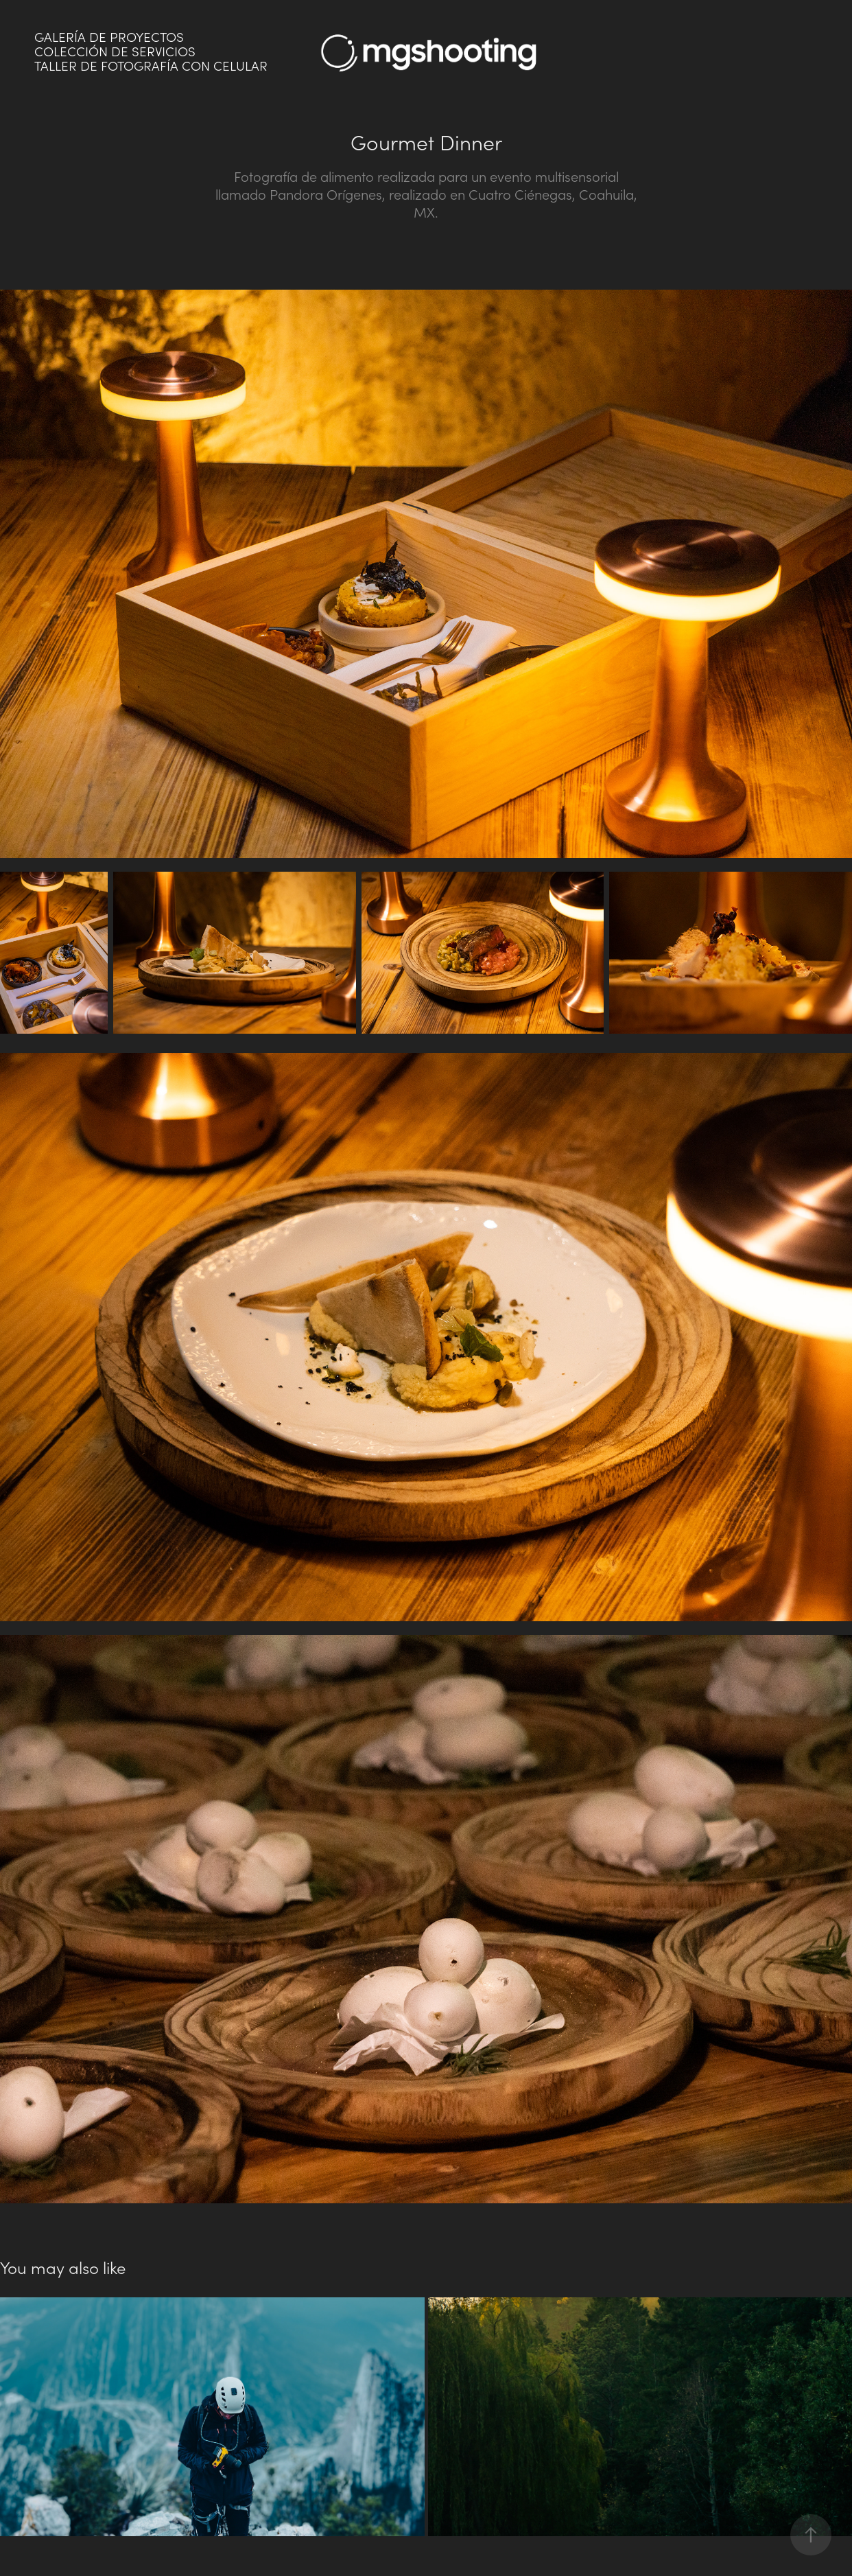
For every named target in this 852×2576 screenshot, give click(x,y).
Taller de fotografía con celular (151, 65)
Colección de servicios (115, 51)
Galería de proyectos (109, 36)
